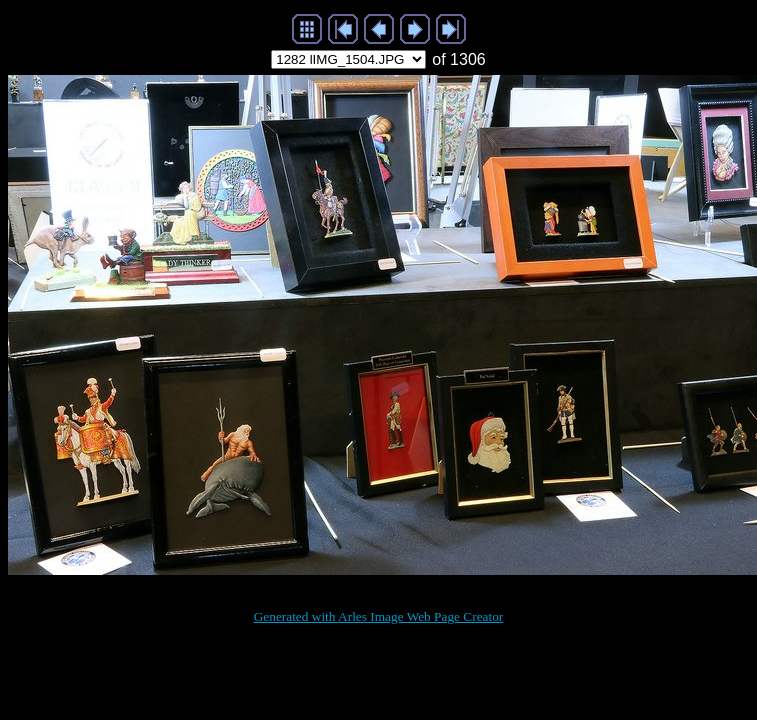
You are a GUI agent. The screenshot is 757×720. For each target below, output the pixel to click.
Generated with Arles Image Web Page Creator (379, 616)
